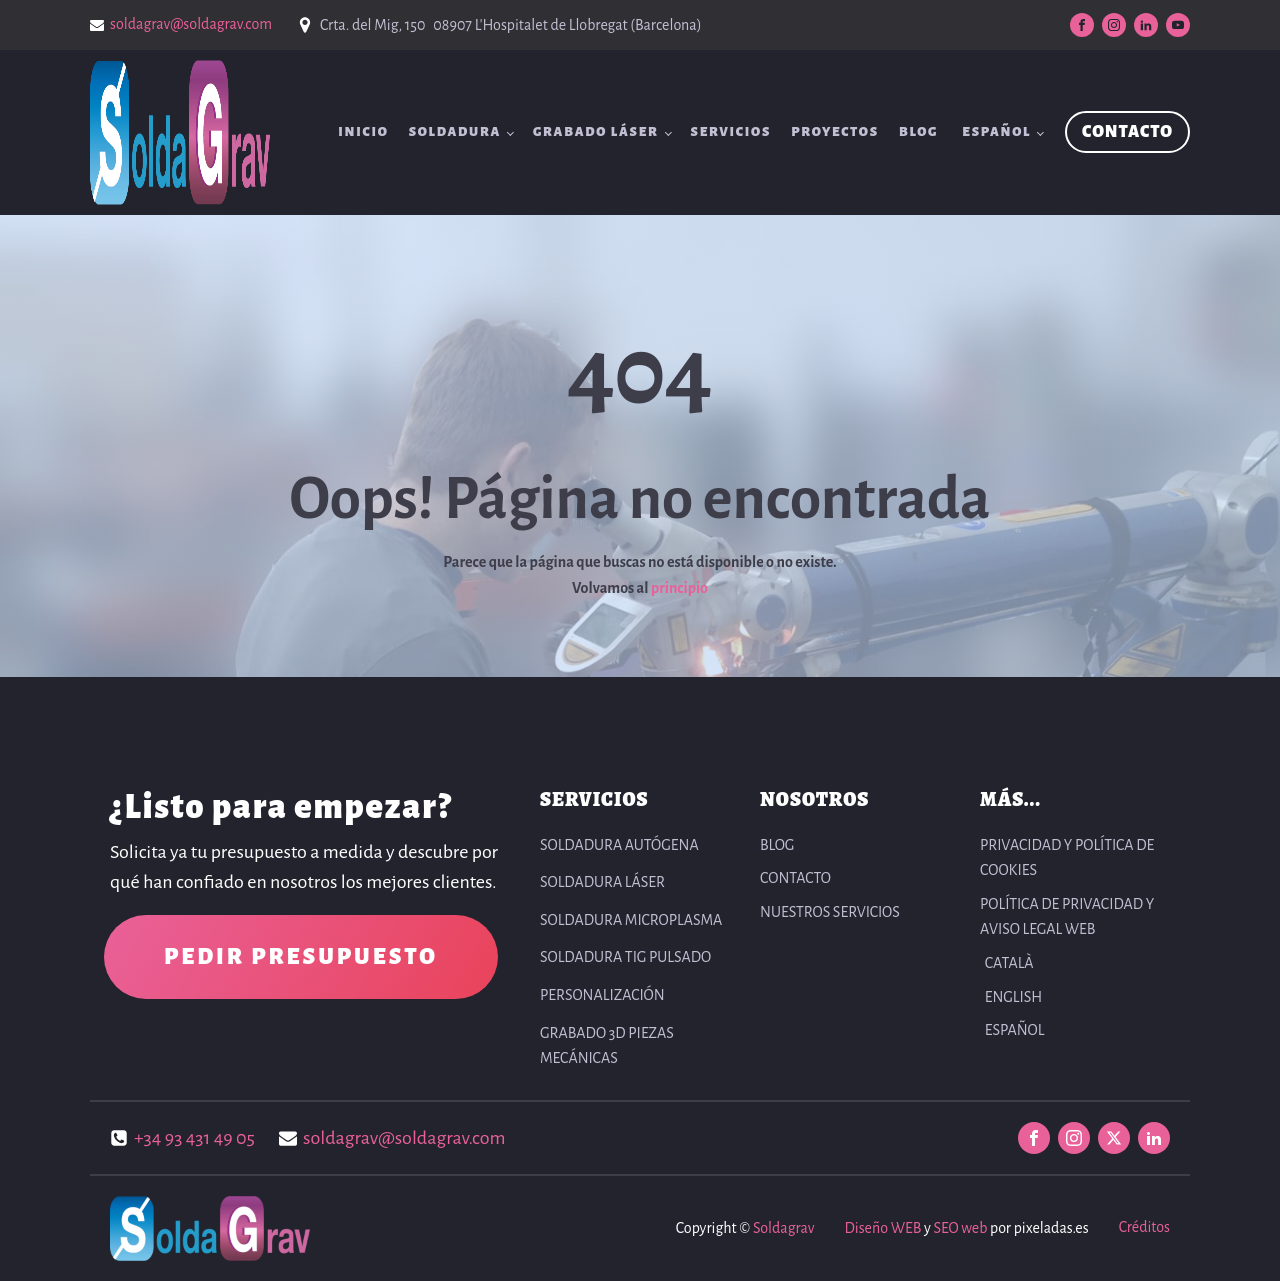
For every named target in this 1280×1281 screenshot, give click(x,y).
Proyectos (835, 132)
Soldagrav (783, 1228)
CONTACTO (1127, 132)
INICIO (363, 132)
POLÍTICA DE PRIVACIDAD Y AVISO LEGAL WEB (1067, 917)
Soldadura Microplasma (631, 920)
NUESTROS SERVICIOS (830, 912)
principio (679, 588)
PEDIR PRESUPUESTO (301, 957)
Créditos (1144, 1227)
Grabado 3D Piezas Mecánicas (607, 1046)
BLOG (918, 132)
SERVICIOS (731, 132)
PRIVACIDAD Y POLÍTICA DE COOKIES (1067, 858)
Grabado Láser (596, 132)
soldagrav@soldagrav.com (191, 24)
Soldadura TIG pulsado (625, 957)
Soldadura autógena (619, 845)
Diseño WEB (882, 1228)
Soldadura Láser (602, 882)
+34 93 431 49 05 (194, 1138)
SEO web (960, 1228)
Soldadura (455, 132)
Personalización (602, 995)
